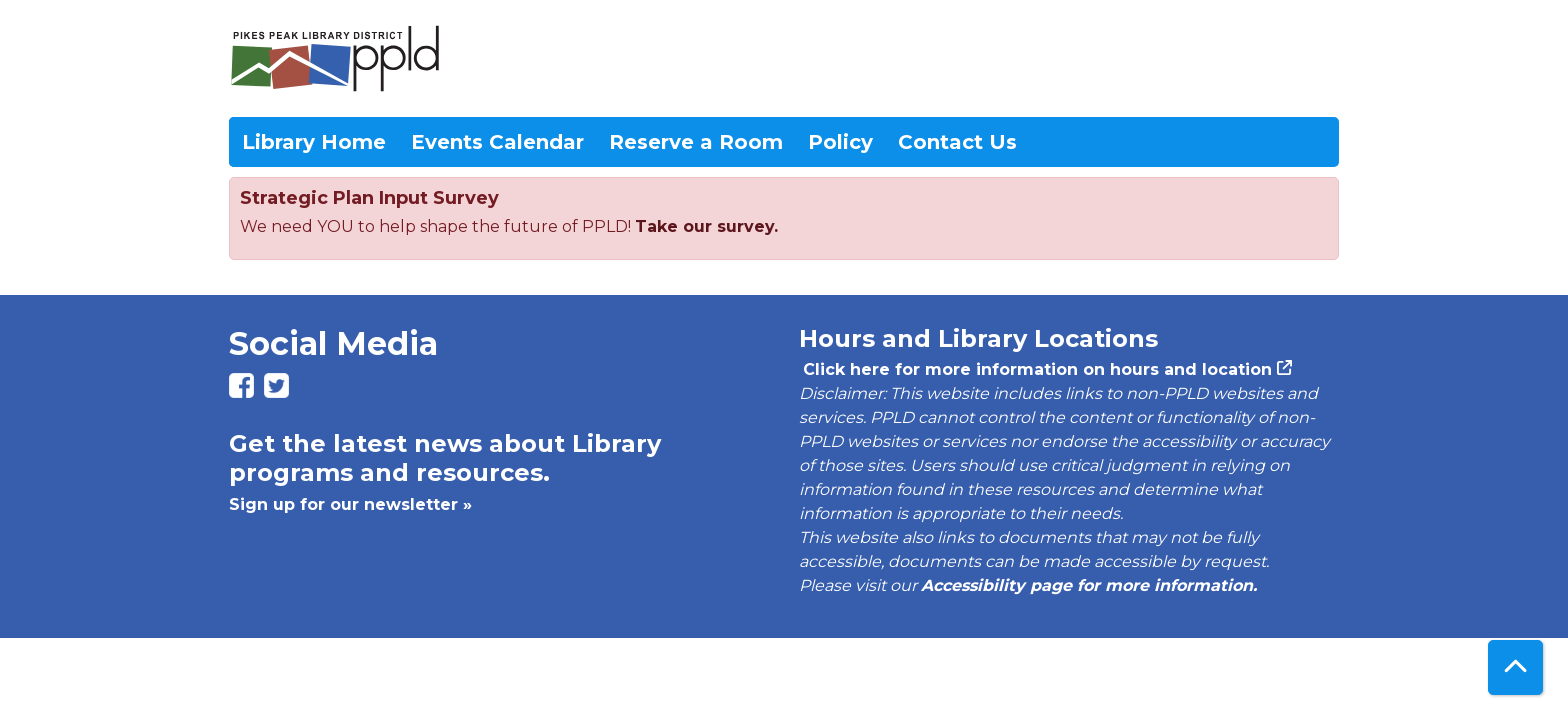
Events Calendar (497, 142)
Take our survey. (706, 226)
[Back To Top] (1515, 667)
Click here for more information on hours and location (1035, 369)
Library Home (314, 142)
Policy (840, 142)
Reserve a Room (696, 142)
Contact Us (957, 142)
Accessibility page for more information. (1089, 585)
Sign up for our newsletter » (350, 504)
